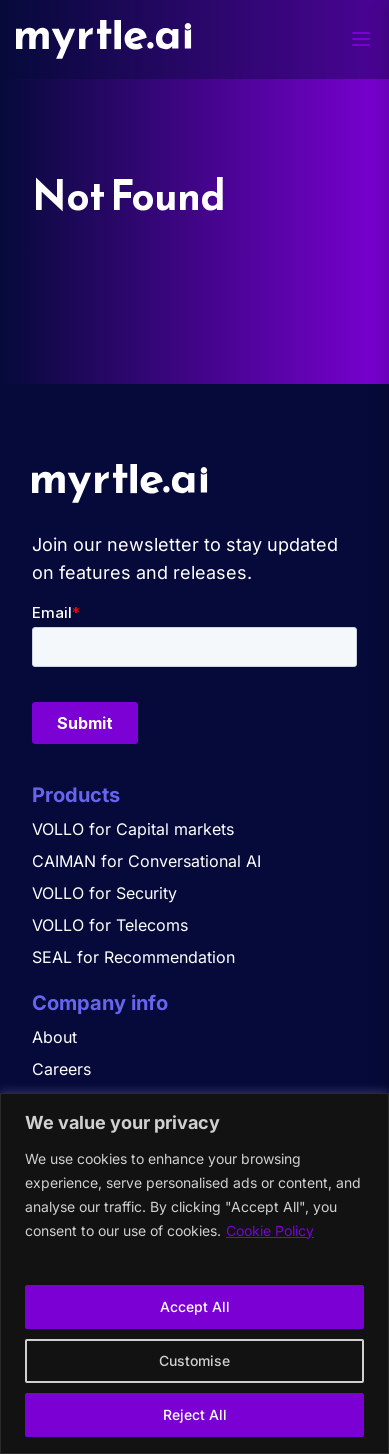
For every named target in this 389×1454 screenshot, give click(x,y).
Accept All (195, 1306)
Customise (194, 1360)
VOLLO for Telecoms (110, 925)
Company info (100, 1003)
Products (76, 795)
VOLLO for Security (104, 893)
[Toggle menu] (361, 39)
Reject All (195, 1414)
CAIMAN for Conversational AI (146, 861)
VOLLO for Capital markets (133, 829)
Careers (61, 1069)
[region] (194, 1273)
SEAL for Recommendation (133, 957)
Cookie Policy (270, 1230)
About (54, 1037)
